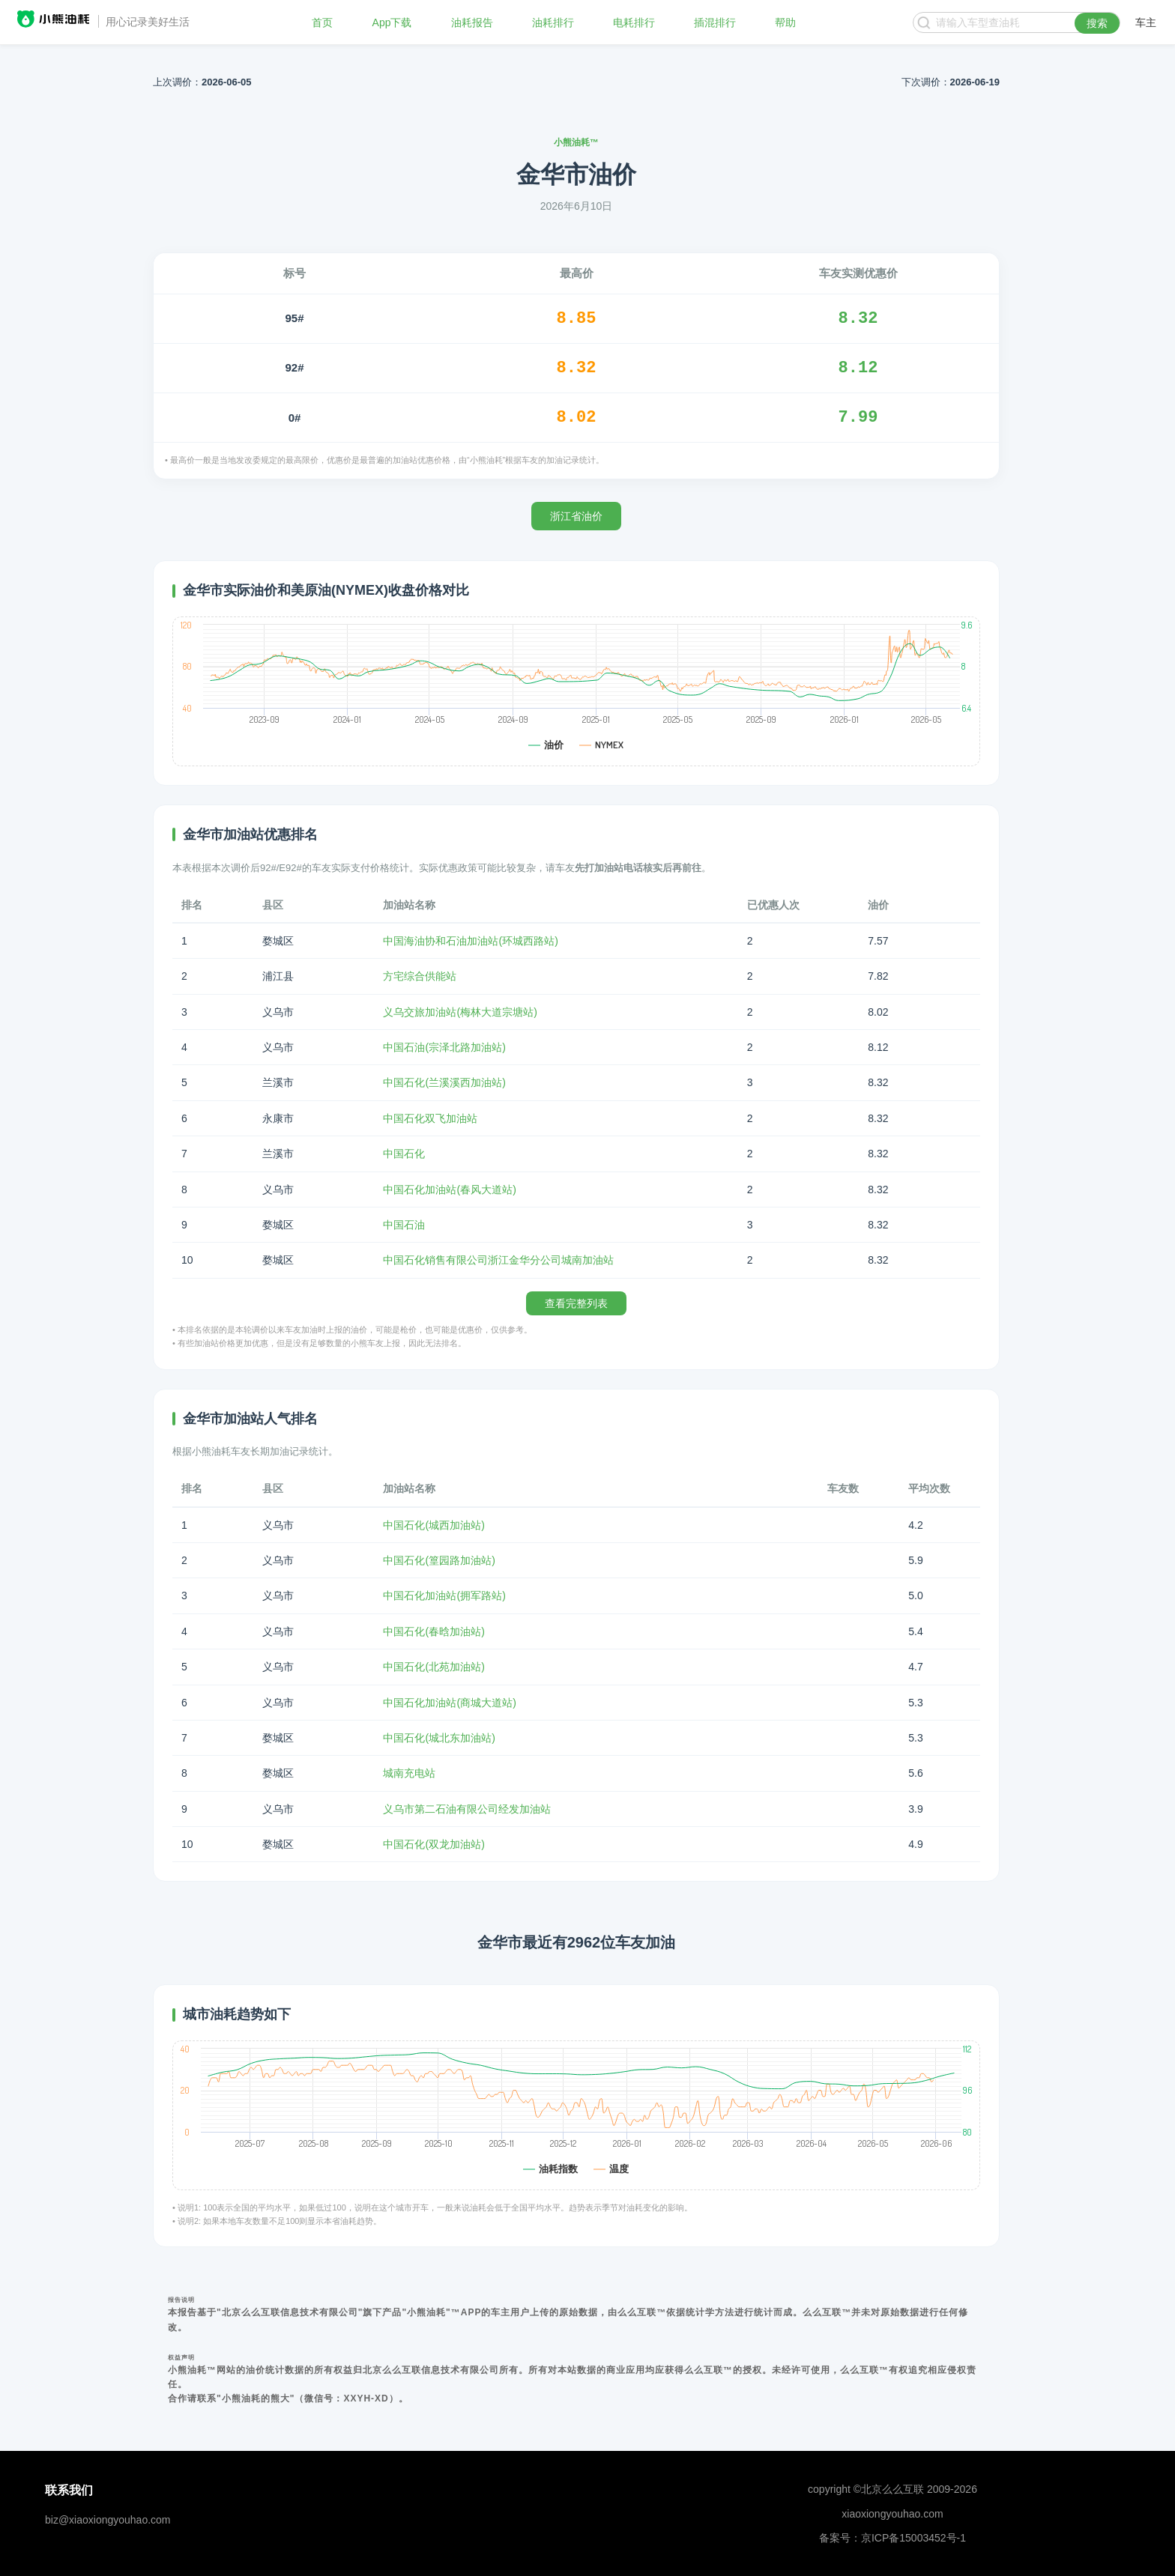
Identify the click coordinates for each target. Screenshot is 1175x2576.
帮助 (785, 22)
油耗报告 (472, 22)
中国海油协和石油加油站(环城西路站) (470, 941)
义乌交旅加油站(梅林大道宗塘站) (460, 1012)
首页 (322, 22)
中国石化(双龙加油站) (433, 1844)
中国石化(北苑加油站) (433, 1667)
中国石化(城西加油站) (433, 1525)
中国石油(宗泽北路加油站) (444, 1047)
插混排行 (715, 22)
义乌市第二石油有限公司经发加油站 (467, 1809)
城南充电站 (409, 1773)
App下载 (392, 22)
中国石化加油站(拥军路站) (444, 1595)
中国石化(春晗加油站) (433, 1631)
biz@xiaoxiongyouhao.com (108, 2520)
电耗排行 (634, 22)
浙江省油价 (576, 516)
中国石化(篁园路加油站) (439, 1560)
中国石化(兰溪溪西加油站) (444, 1082)
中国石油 (404, 1225)
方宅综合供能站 (419, 976)
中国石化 (404, 1154)
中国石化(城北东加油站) (439, 1738)
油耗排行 (553, 22)
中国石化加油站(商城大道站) (449, 1703)
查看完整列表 (576, 1303)
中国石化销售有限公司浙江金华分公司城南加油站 (498, 1260)
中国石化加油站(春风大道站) (449, 1189)
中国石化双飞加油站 (430, 1118)
